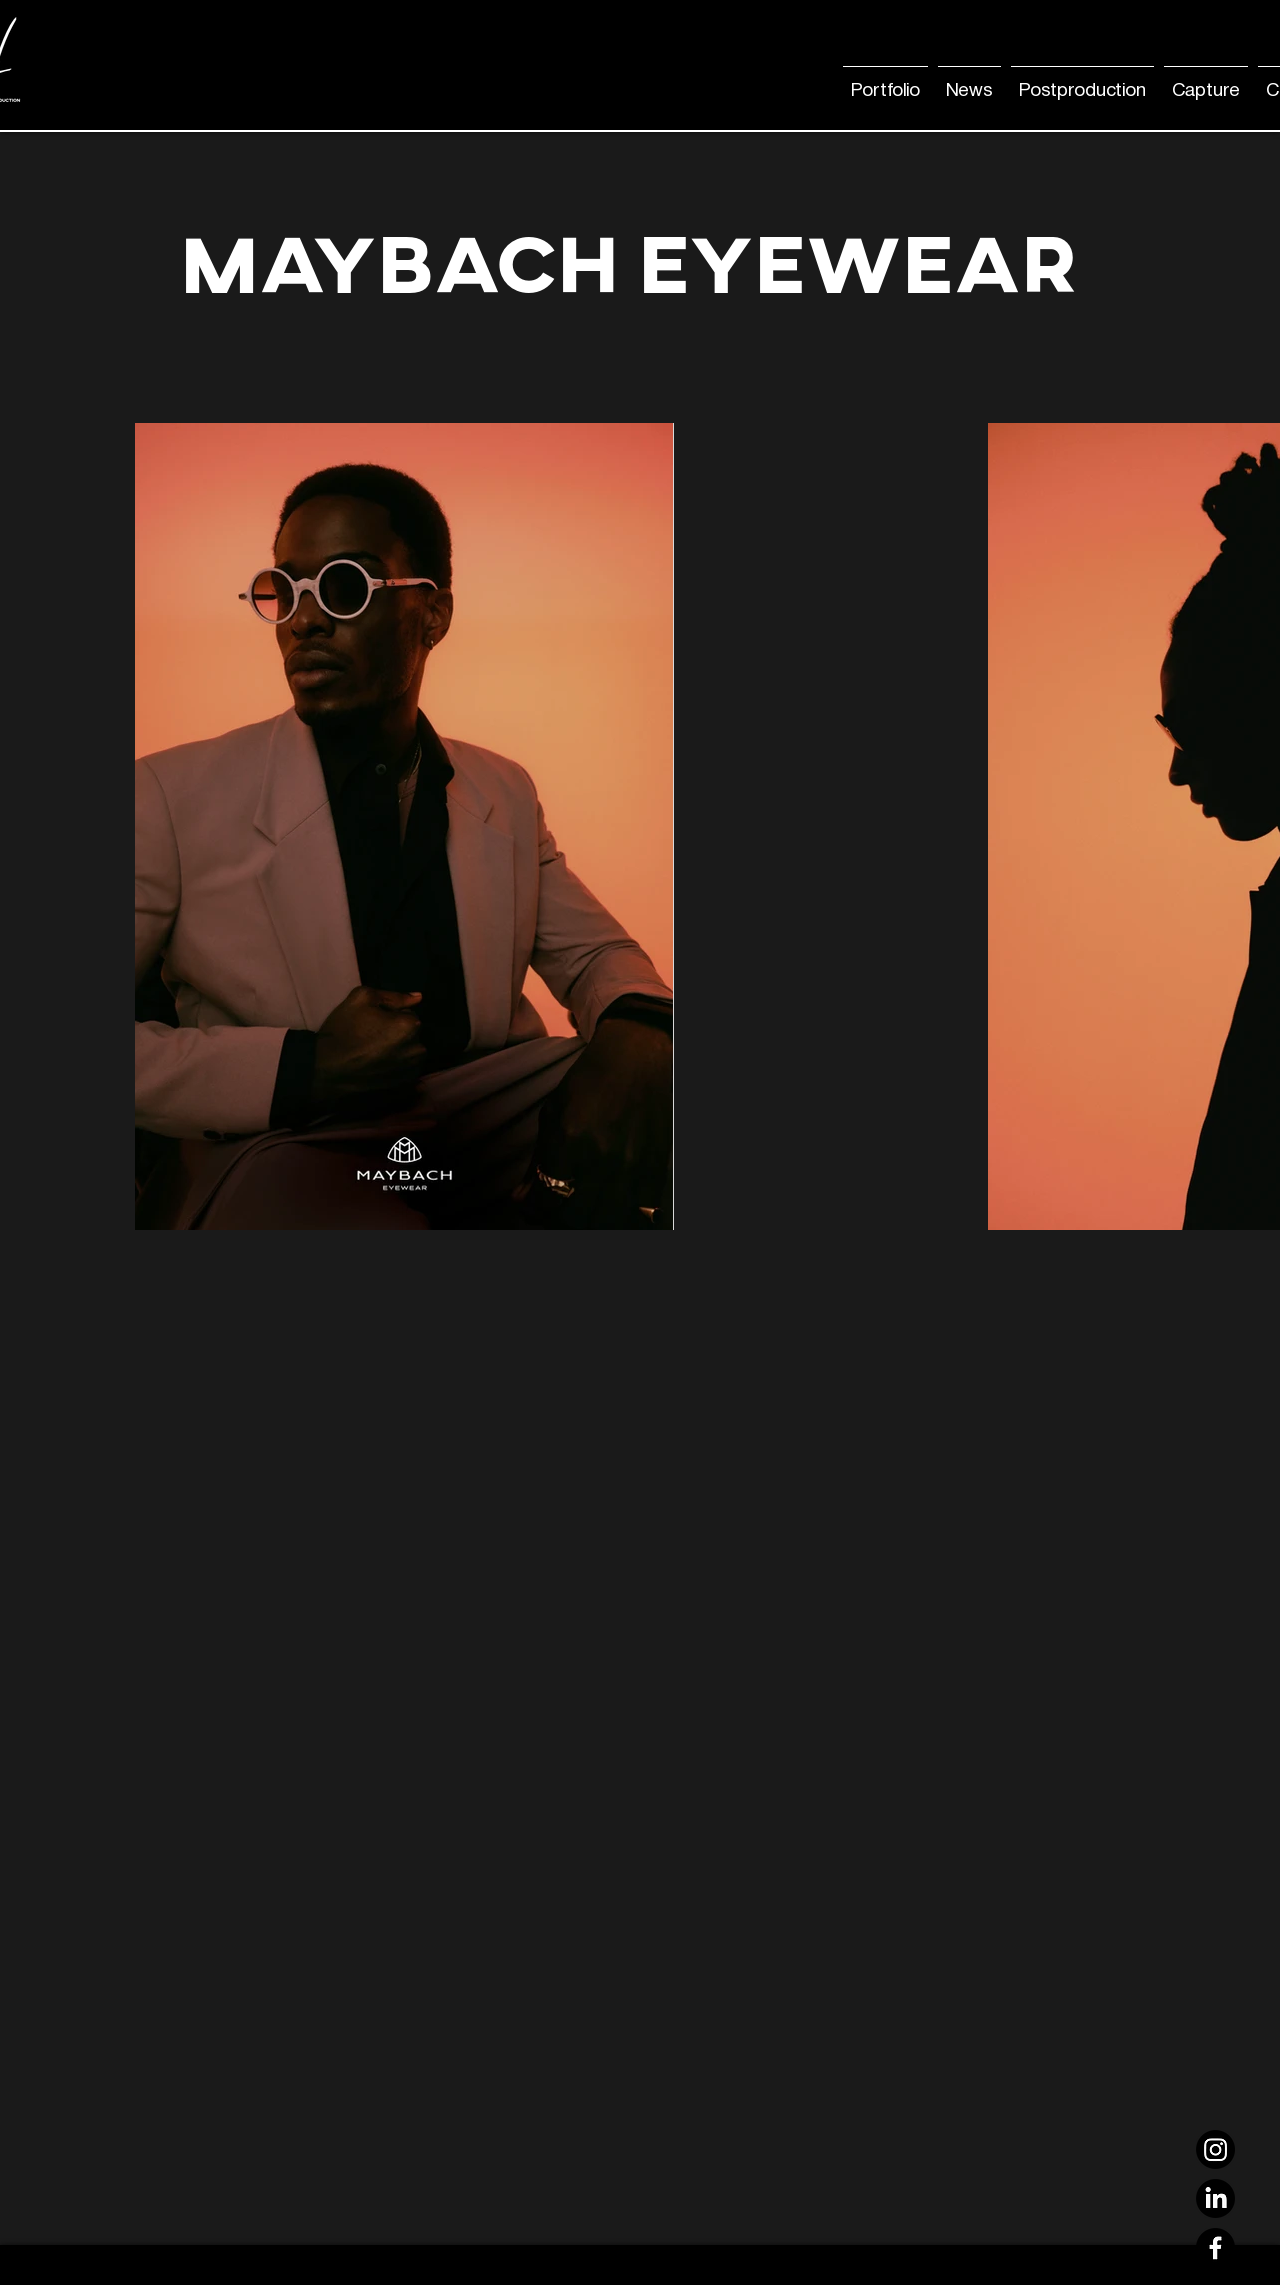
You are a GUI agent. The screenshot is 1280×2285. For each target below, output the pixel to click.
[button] (969, 81)
